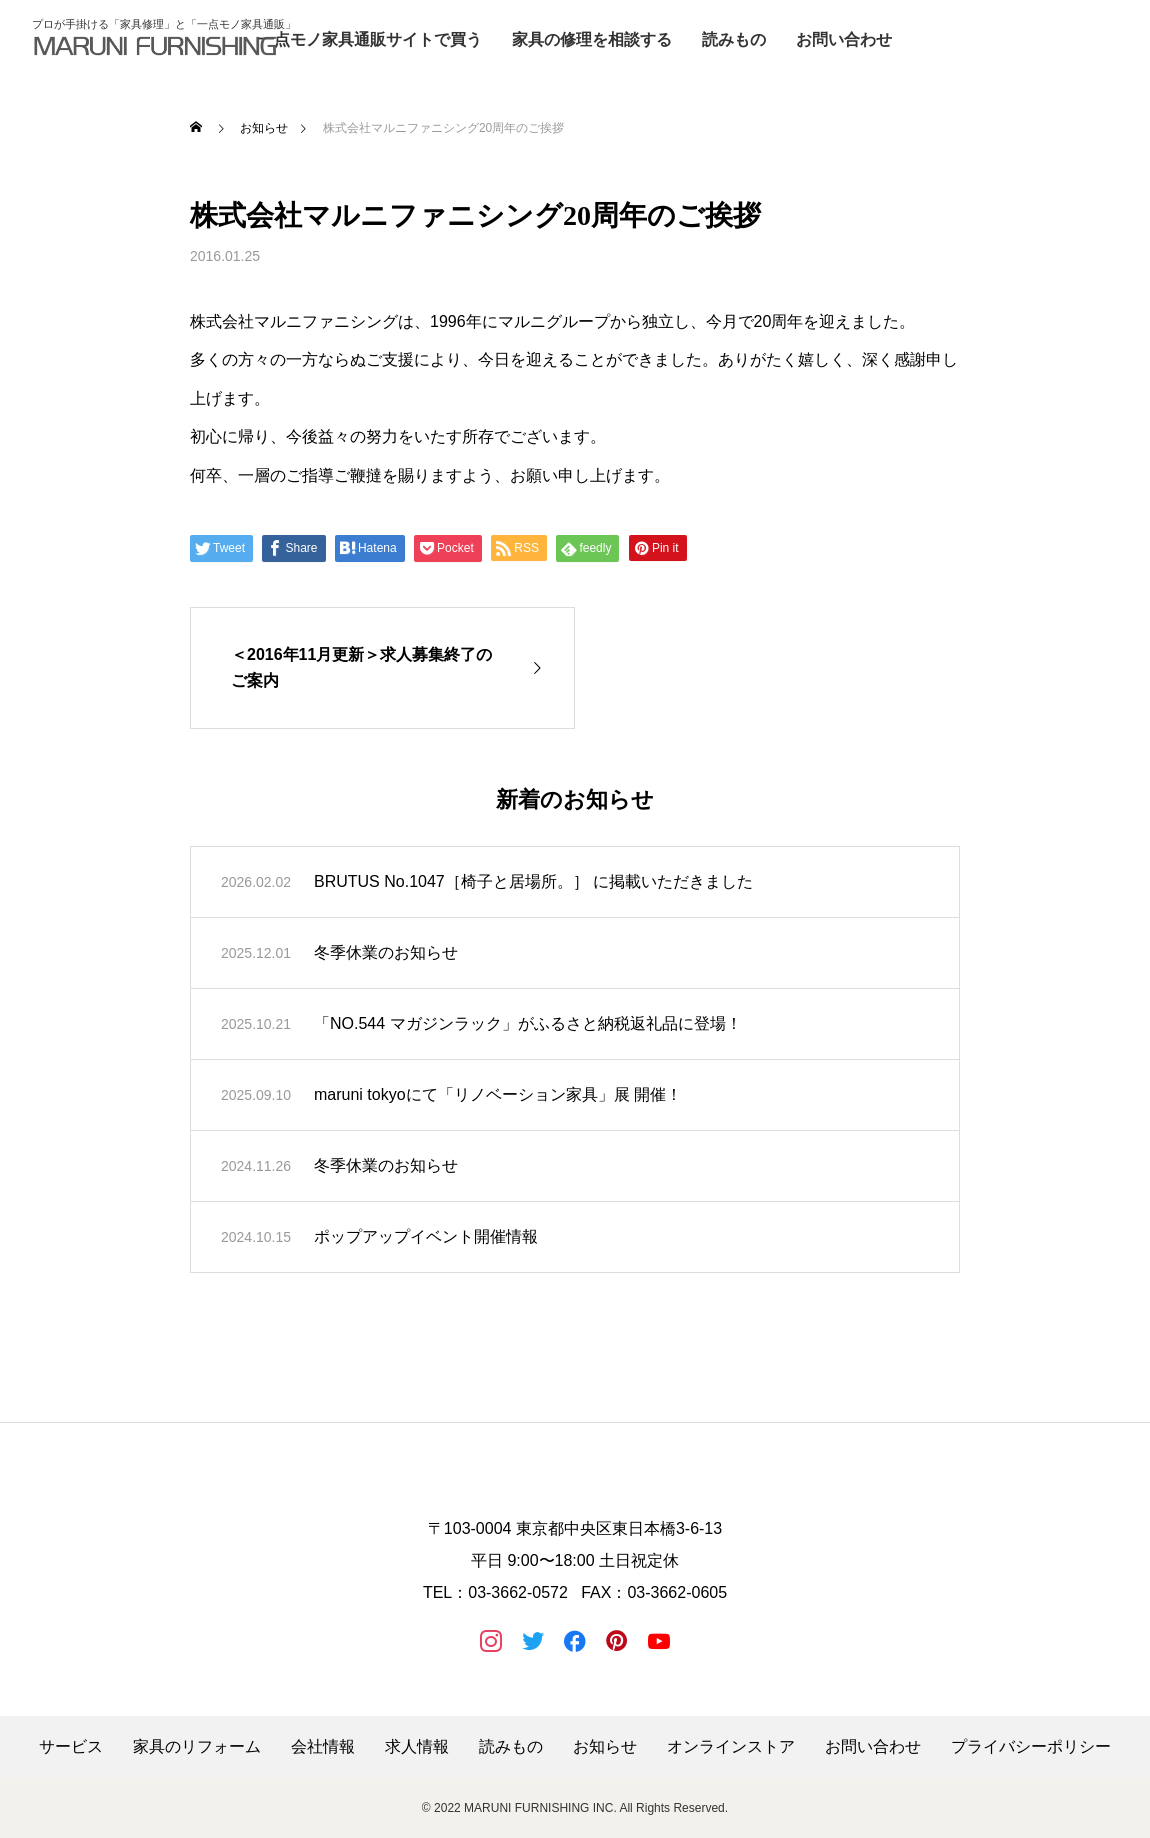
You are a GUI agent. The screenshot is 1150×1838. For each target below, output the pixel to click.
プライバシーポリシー (1031, 1747)
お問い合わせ (844, 39)
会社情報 (323, 1747)
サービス (71, 1747)
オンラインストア (731, 1747)
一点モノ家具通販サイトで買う (370, 39)
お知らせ (605, 1747)
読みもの (734, 39)
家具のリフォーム (197, 1747)
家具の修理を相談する (592, 39)
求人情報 (417, 1747)
